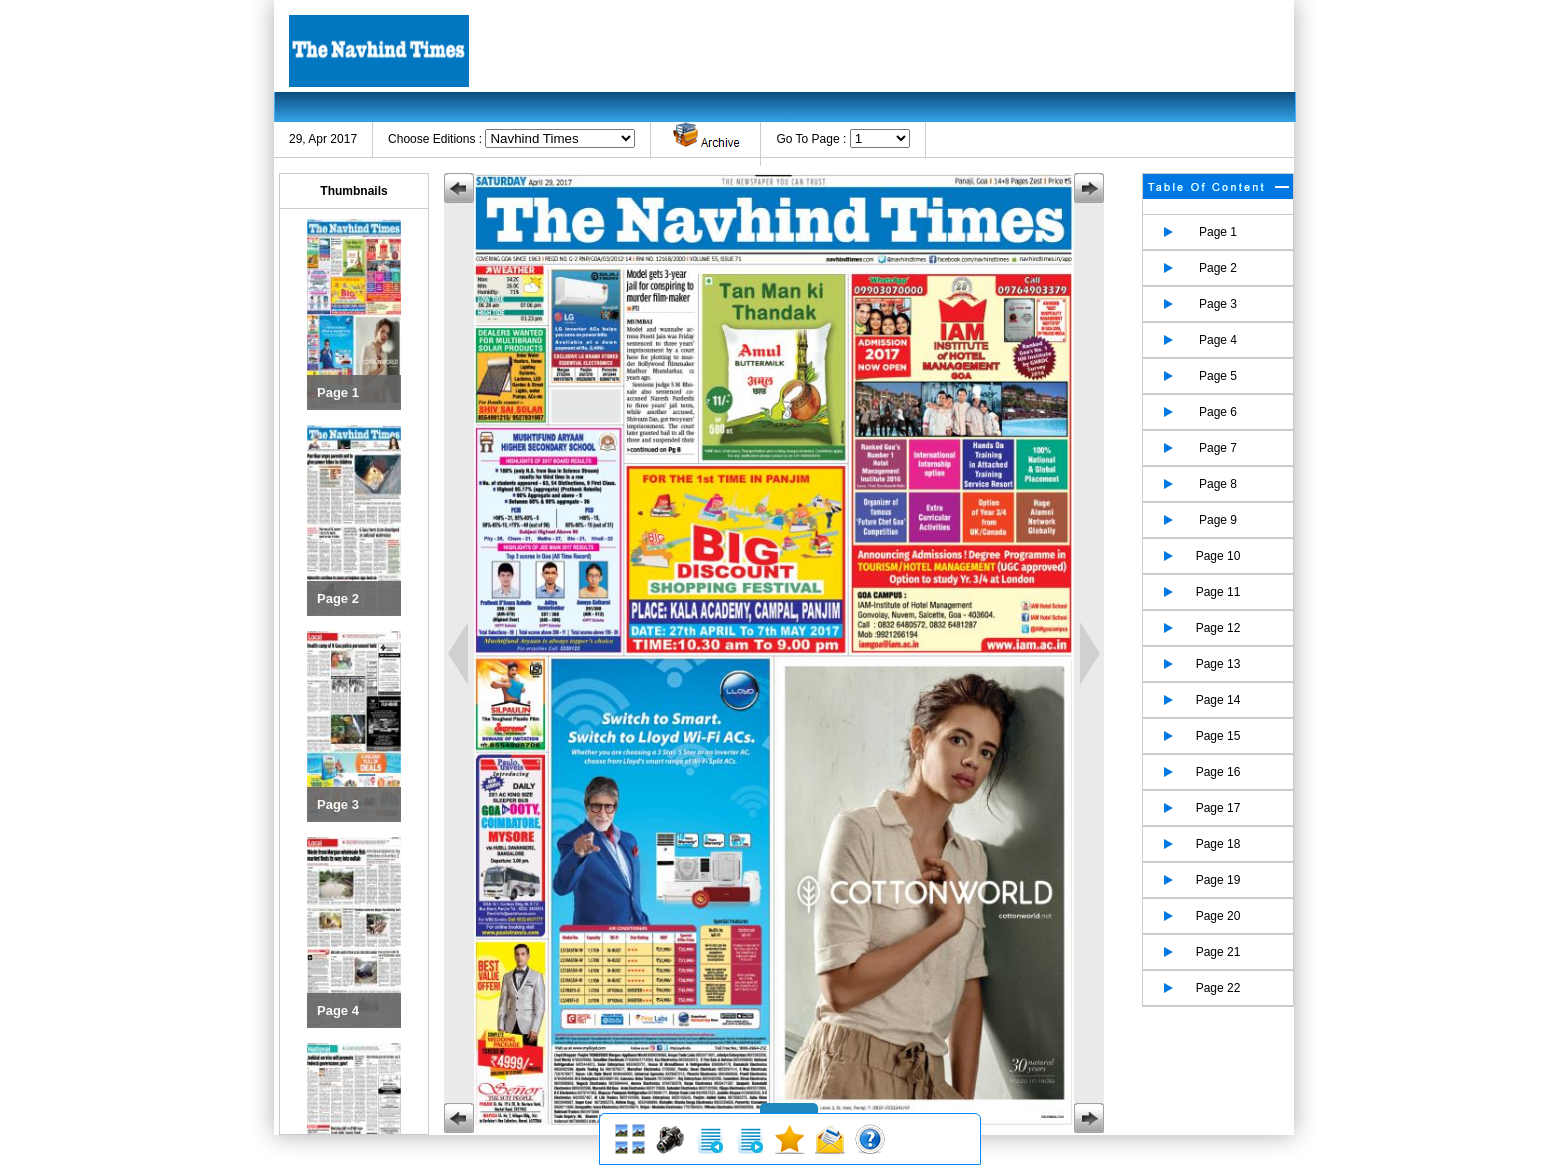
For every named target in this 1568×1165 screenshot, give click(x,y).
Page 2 (1218, 268)
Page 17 (1218, 808)
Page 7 (1218, 448)
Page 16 (1218, 772)
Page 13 (1218, 664)
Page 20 (1218, 916)
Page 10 (1218, 556)
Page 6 (1218, 412)
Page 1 (1218, 232)
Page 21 (1218, 952)
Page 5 (1218, 376)
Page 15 (1218, 736)
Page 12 (1218, 628)
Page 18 (1218, 844)
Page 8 (1218, 484)
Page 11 (1218, 592)
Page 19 (1218, 880)
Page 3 (1218, 304)
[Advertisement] (920, 50)
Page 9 (1218, 520)
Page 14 (1218, 700)
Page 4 (1218, 340)
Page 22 (1218, 988)
